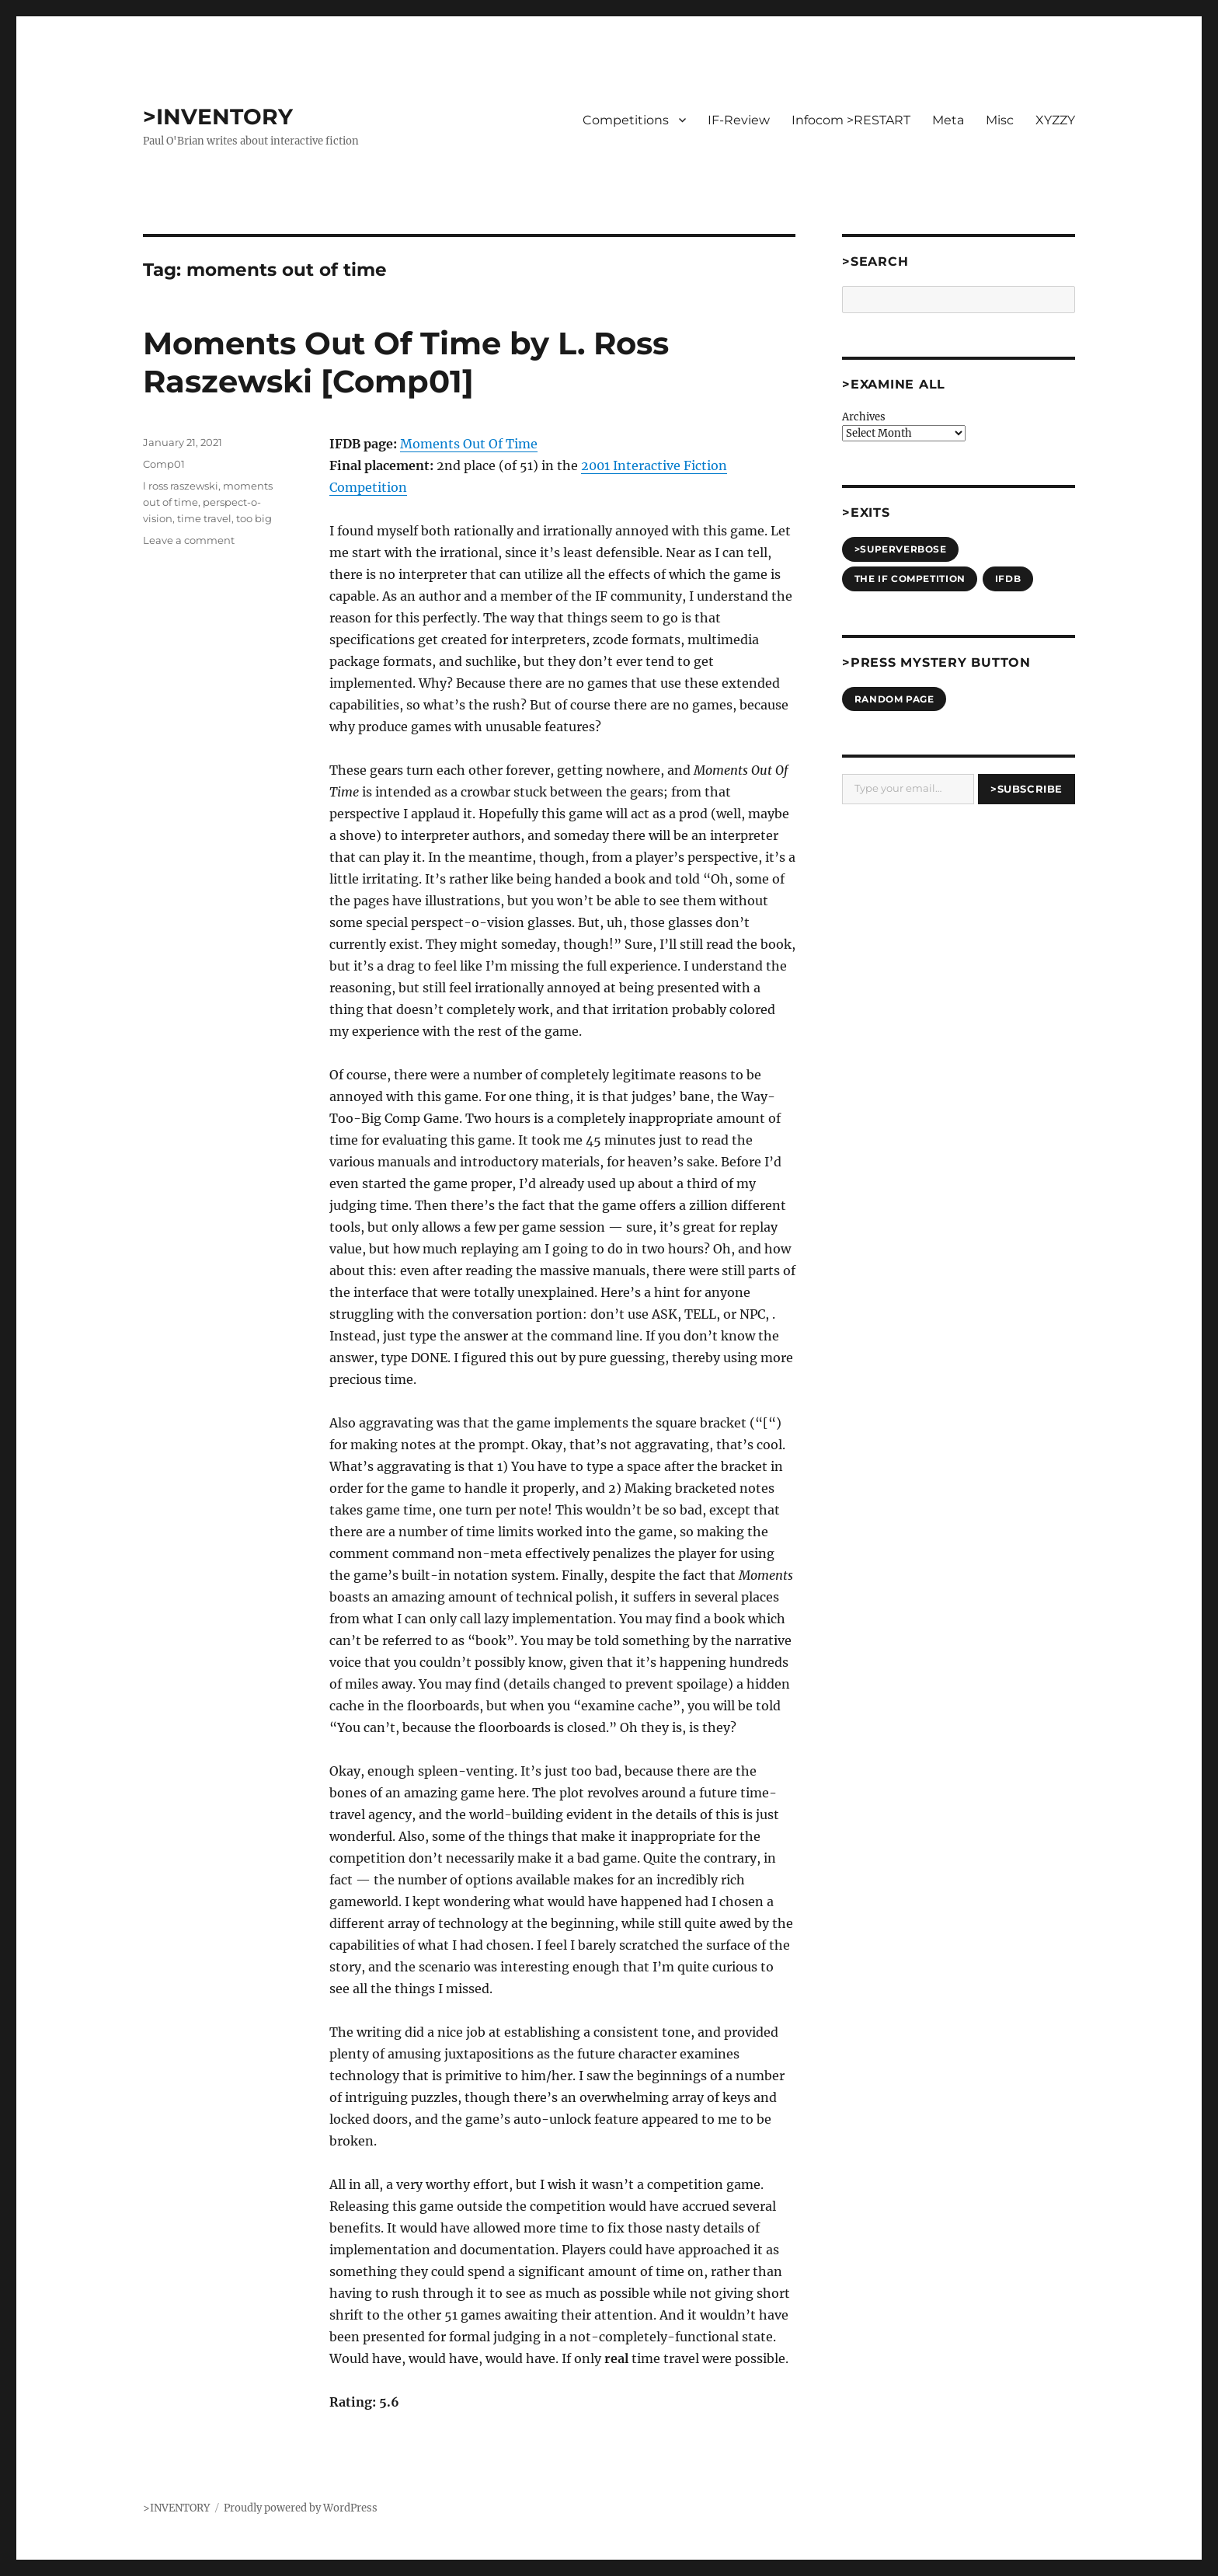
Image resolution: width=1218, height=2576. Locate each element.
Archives (864, 417)
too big (254, 518)
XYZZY (1055, 120)
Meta (948, 120)
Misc (1000, 120)
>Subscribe (1026, 789)
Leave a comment (189, 540)
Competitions (626, 120)
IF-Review (739, 120)
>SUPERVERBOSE (900, 549)
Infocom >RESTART (851, 120)
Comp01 (164, 464)
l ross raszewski (180, 485)
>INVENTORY (218, 116)
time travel (204, 518)
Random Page (894, 699)
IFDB (1008, 578)
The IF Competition (910, 578)
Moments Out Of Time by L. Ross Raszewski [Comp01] (406, 362)
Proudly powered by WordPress (301, 2508)
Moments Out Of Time (469, 443)
